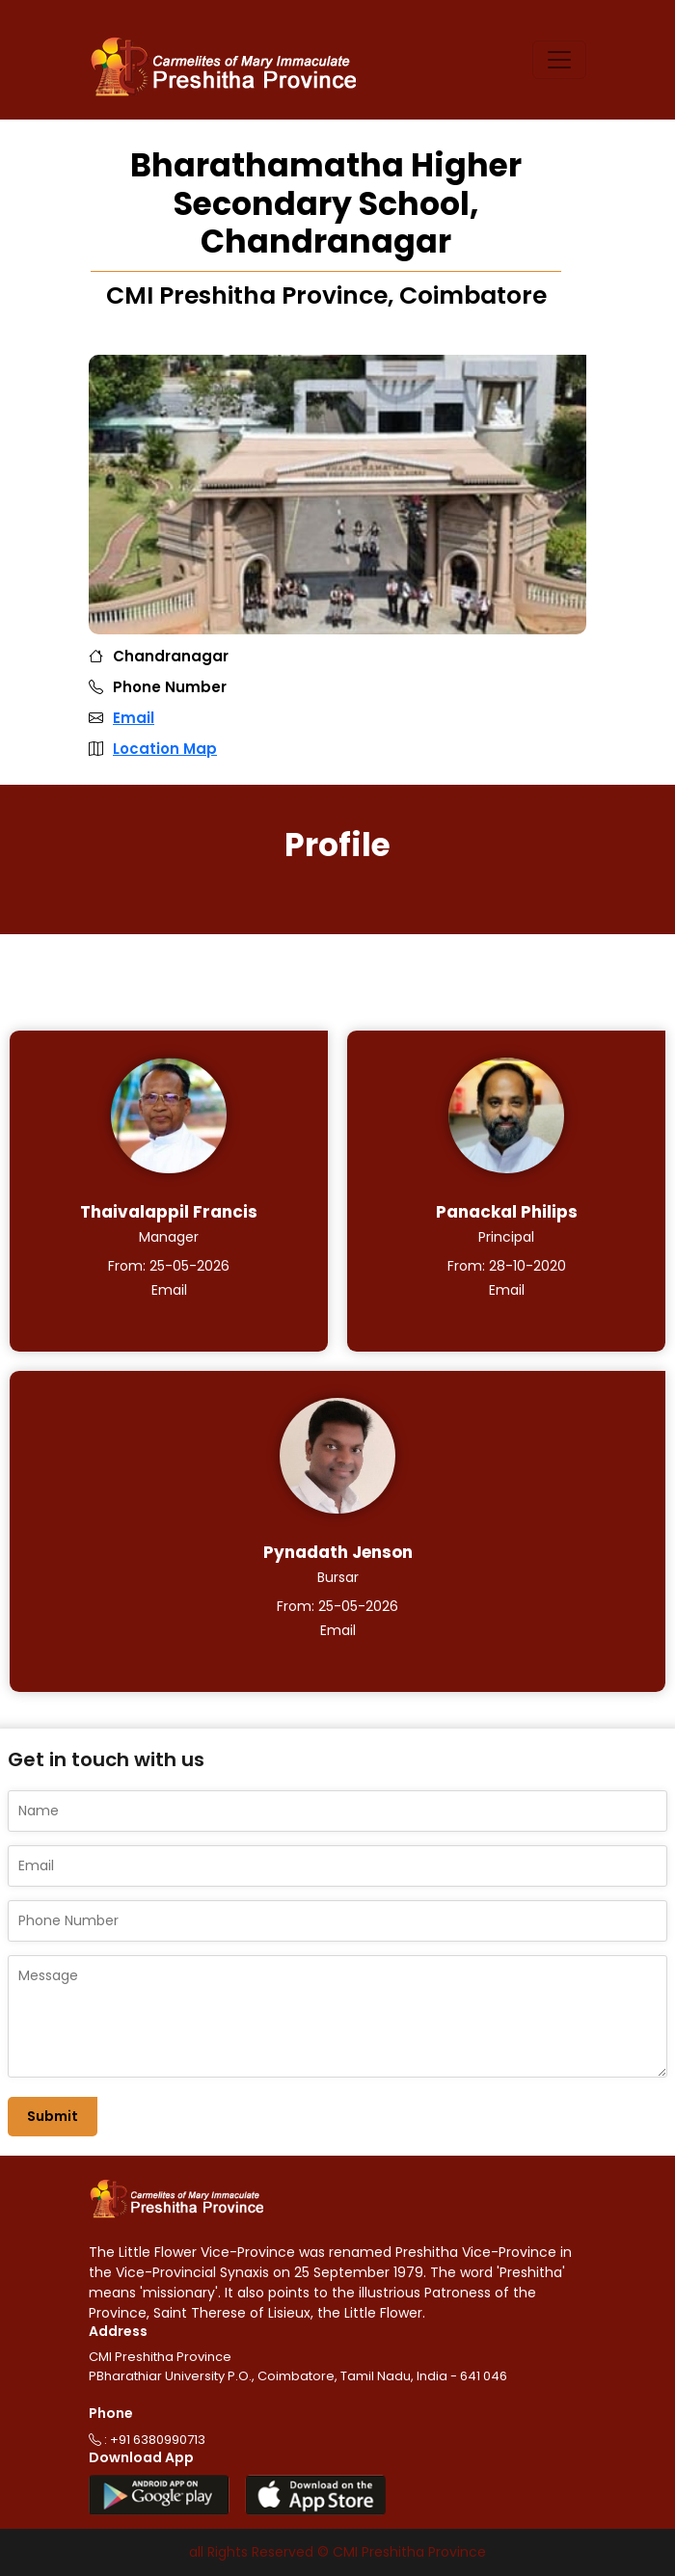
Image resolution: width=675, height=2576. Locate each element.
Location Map (165, 748)
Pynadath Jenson (338, 1552)
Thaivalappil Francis (168, 1211)
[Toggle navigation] (559, 59)
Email (133, 718)
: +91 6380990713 (147, 2439)
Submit (52, 2116)
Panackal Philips (507, 1211)
